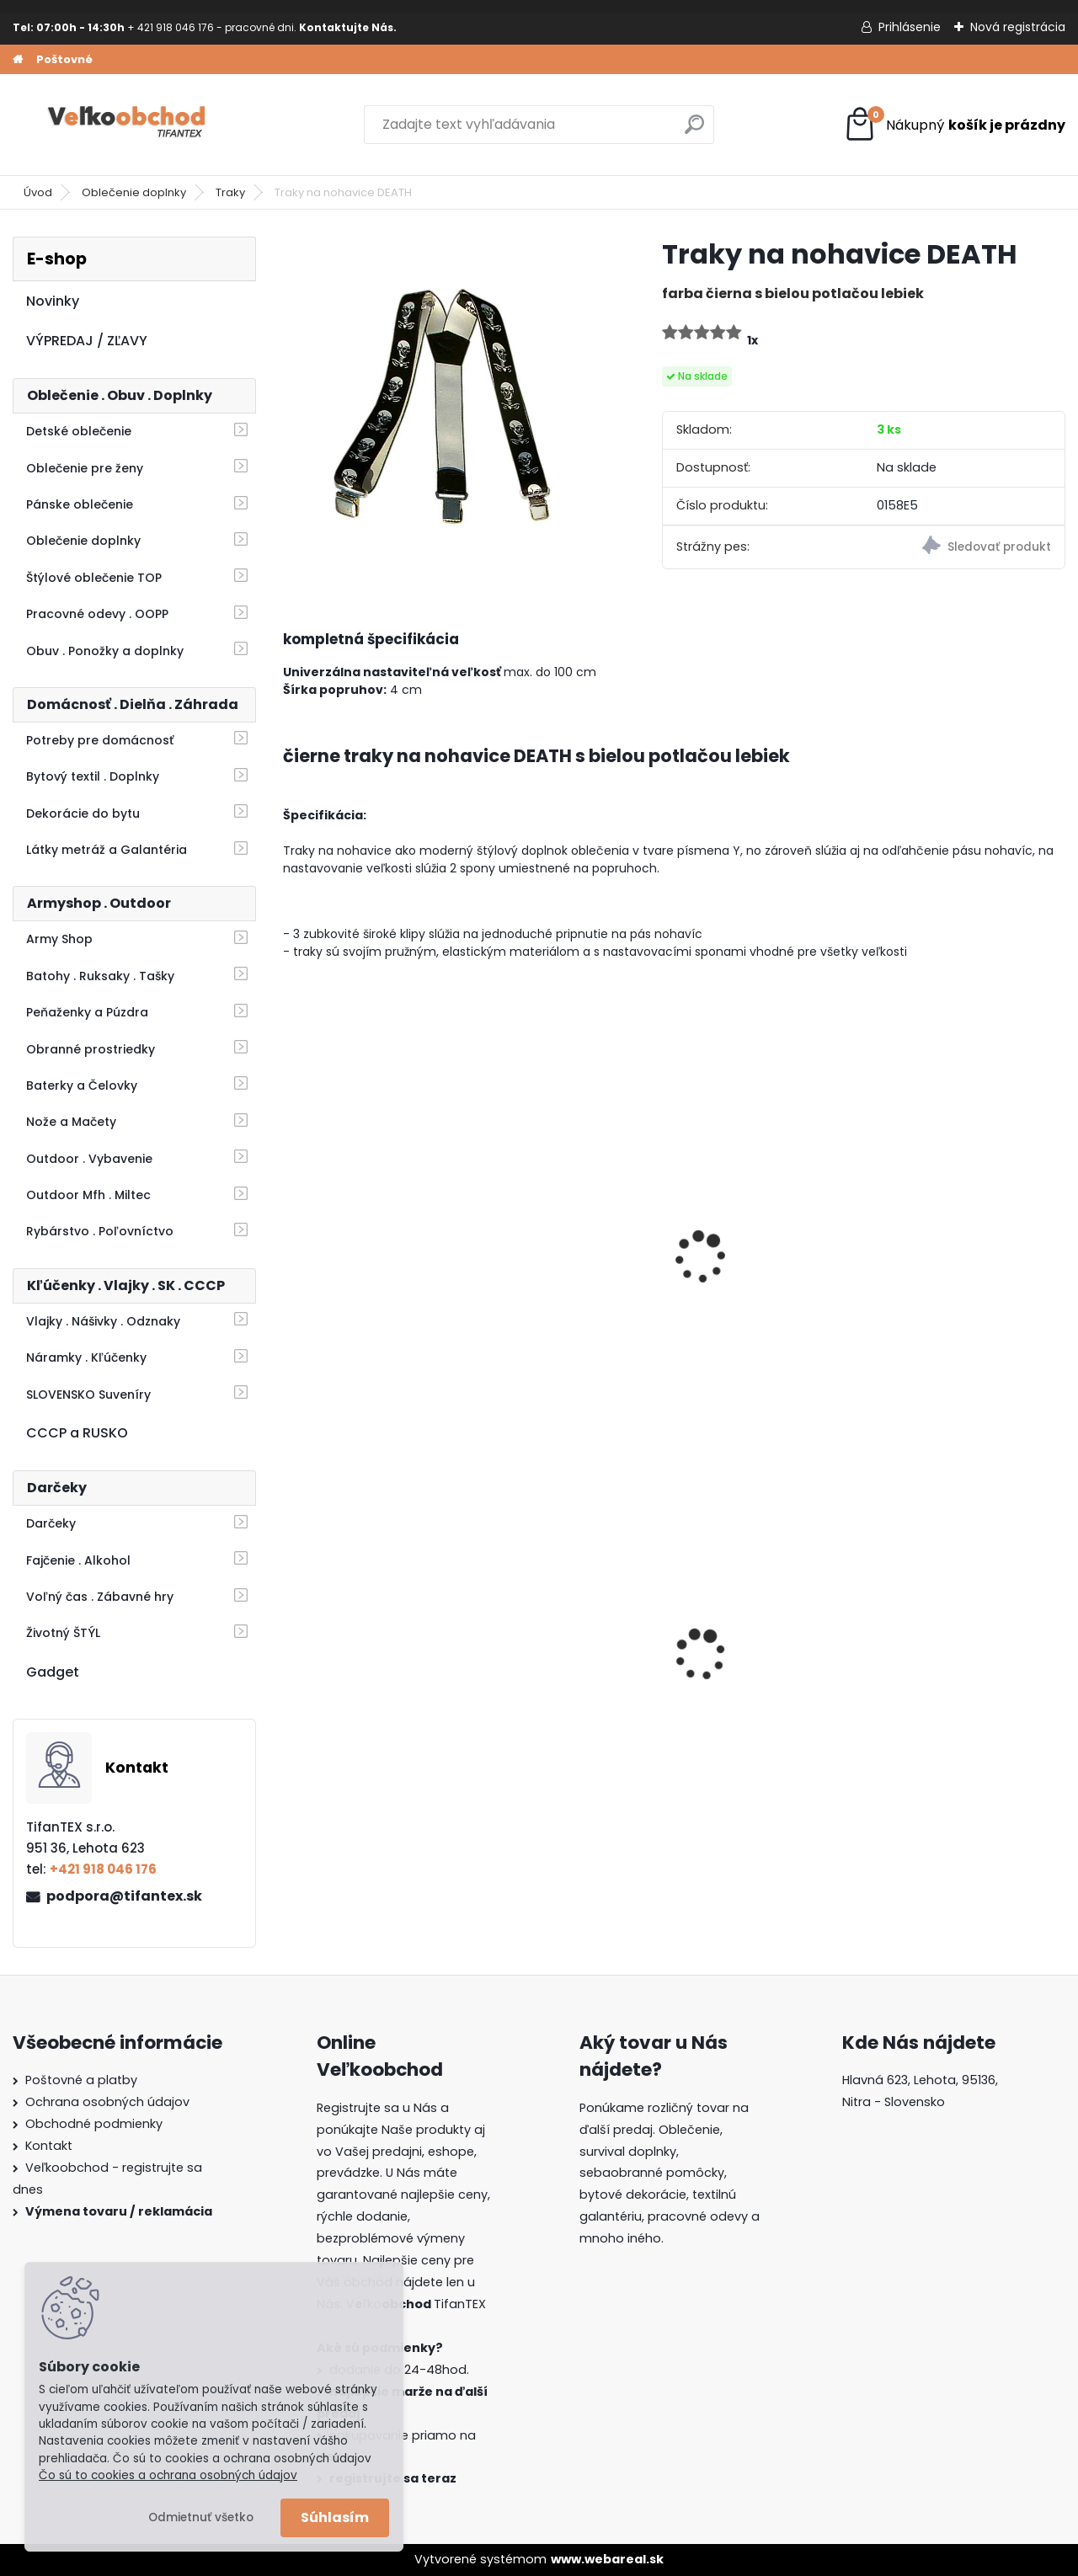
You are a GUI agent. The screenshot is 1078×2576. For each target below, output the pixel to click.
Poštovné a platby (81, 2080)
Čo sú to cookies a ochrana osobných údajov (168, 2475)
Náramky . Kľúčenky (86, 1357)
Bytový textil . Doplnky (92, 776)
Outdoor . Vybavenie (89, 1158)
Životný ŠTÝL (63, 1632)
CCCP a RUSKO (77, 1433)
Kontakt (48, 2145)
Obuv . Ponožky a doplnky (105, 651)
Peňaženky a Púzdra (87, 1012)
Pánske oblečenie (79, 504)
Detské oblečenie (78, 431)
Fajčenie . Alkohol (78, 1560)
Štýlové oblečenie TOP (94, 577)
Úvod (38, 192)
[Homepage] (18, 60)
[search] (694, 131)
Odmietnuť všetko (200, 2517)
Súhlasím (335, 2517)
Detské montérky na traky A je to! (360, 1652)
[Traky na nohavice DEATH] (445, 399)
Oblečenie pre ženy (84, 468)
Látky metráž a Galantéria (106, 849)
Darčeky (51, 1523)
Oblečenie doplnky (134, 192)
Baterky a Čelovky (81, 1085)
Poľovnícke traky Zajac (568, 1267)
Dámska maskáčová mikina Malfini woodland (970, 1652)
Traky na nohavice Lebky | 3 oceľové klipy (374, 1276)
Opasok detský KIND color (956, 1276)
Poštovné (64, 59)
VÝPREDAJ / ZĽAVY (86, 340)
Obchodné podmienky (94, 2123)
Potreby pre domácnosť (99, 740)
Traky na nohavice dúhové (752, 1276)
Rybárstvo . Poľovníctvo (99, 1231)
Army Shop (59, 939)
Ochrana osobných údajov (107, 2101)
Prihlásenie (909, 27)
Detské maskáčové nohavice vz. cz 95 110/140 (753, 1655)
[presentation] (290, 1234)
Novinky (52, 301)
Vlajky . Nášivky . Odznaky (103, 1321)
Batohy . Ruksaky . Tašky (100, 976)
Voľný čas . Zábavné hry (99, 1596)
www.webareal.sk (607, 2559)
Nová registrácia (1017, 27)
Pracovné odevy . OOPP (97, 613)
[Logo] (128, 125)
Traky (230, 192)
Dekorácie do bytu (83, 813)
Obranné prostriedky (90, 1049)
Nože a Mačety (71, 1121)
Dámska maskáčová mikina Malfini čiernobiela (562, 1655)
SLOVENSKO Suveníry (88, 1394)
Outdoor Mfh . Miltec (88, 1195)
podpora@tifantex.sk (124, 1896)
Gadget (52, 1672)
